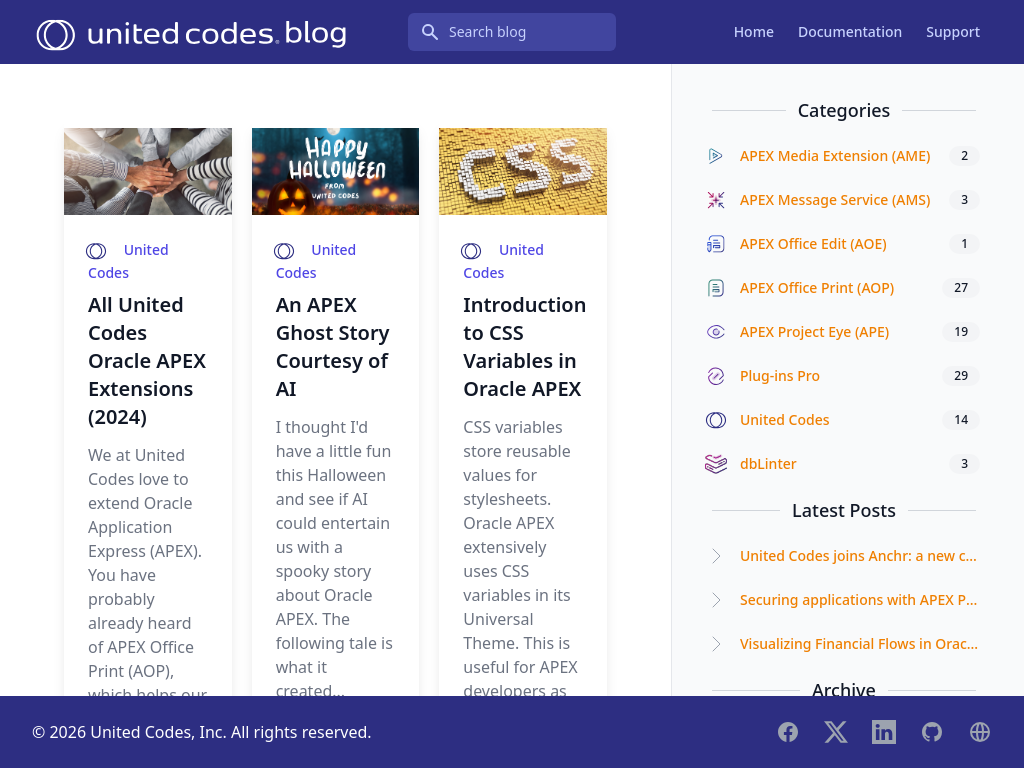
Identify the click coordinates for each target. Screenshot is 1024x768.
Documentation (850, 31)
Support (953, 31)
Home (754, 31)
